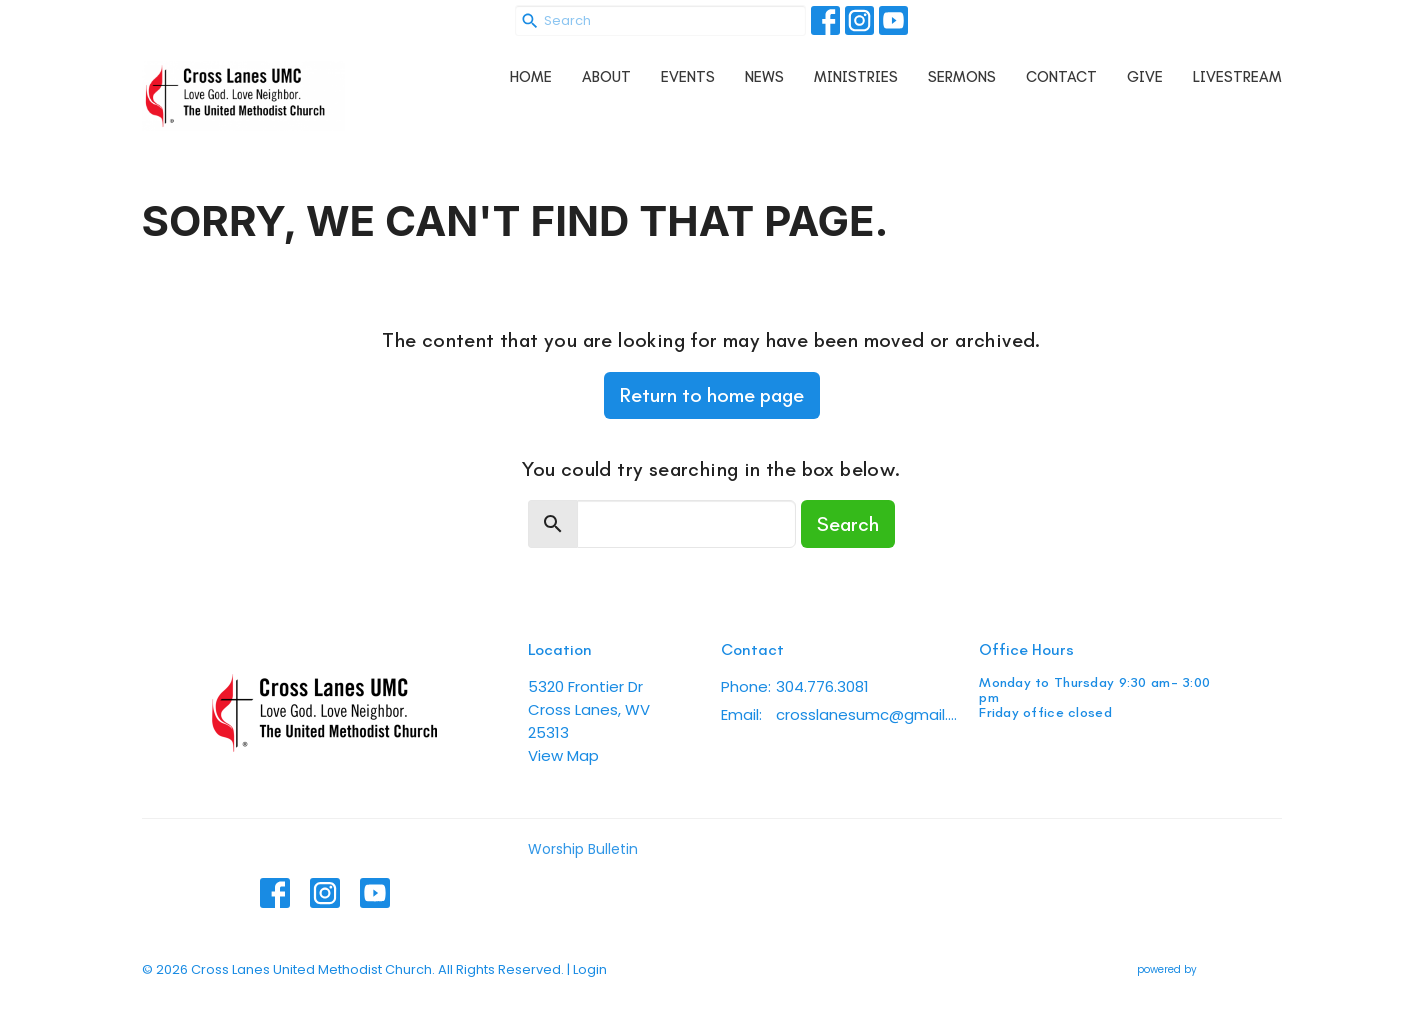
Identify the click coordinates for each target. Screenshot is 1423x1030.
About (606, 77)
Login (590, 969)
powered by (1209, 969)
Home (531, 77)
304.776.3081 (822, 686)
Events (688, 77)
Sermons (962, 77)
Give (1145, 77)
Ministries (856, 77)
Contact (1061, 77)
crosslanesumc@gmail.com (867, 714)
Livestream (1237, 77)
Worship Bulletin (583, 849)
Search (848, 524)
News (764, 77)
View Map (563, 755)
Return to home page (712, 395)
